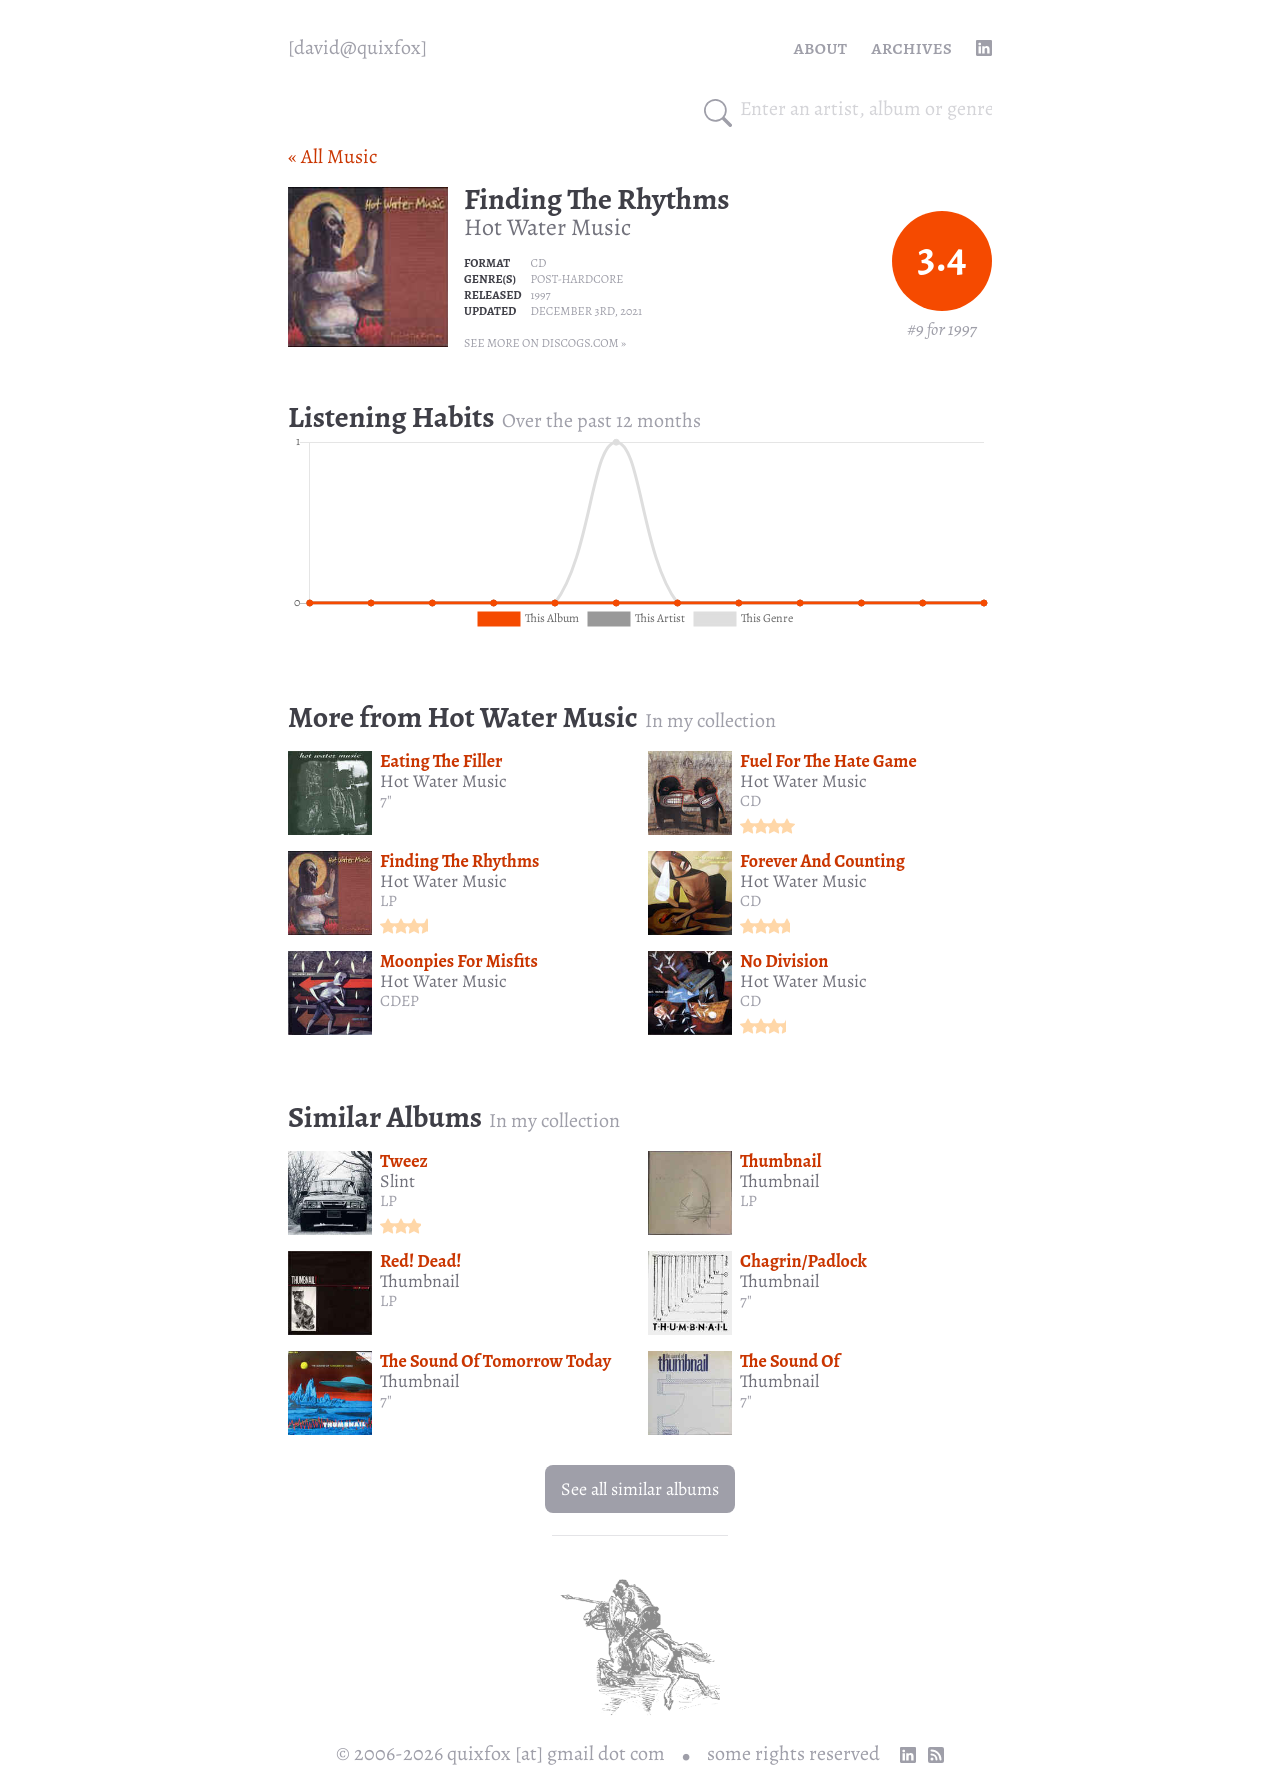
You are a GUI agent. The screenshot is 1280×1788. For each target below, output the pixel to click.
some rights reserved (793, 1753)
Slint (397, 1181)
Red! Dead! (420, 1261)
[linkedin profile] (984, 48)
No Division (784, 961)
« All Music (332, 156)
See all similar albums (640, 1489)
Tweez (404, 1161)
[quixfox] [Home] (357, 48)
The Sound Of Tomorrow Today (495, 1361)
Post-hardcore (576, 279)
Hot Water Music (547, 227)
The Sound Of (790, 1361)
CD (538, 263)
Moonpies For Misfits (459, 961)
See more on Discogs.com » (545, 343)
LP (388, 901)
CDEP (399, 1001)
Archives (911, 47)
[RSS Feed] (936, 1755)
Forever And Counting (822, 861)
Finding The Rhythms (597, 199)
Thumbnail (780, 1161)
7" (386, 801)
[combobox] (866, 109)
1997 (540, 295)
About (821, 47)
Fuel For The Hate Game (828, 761)
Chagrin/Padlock (803, 1261)
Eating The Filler (441, 761)
